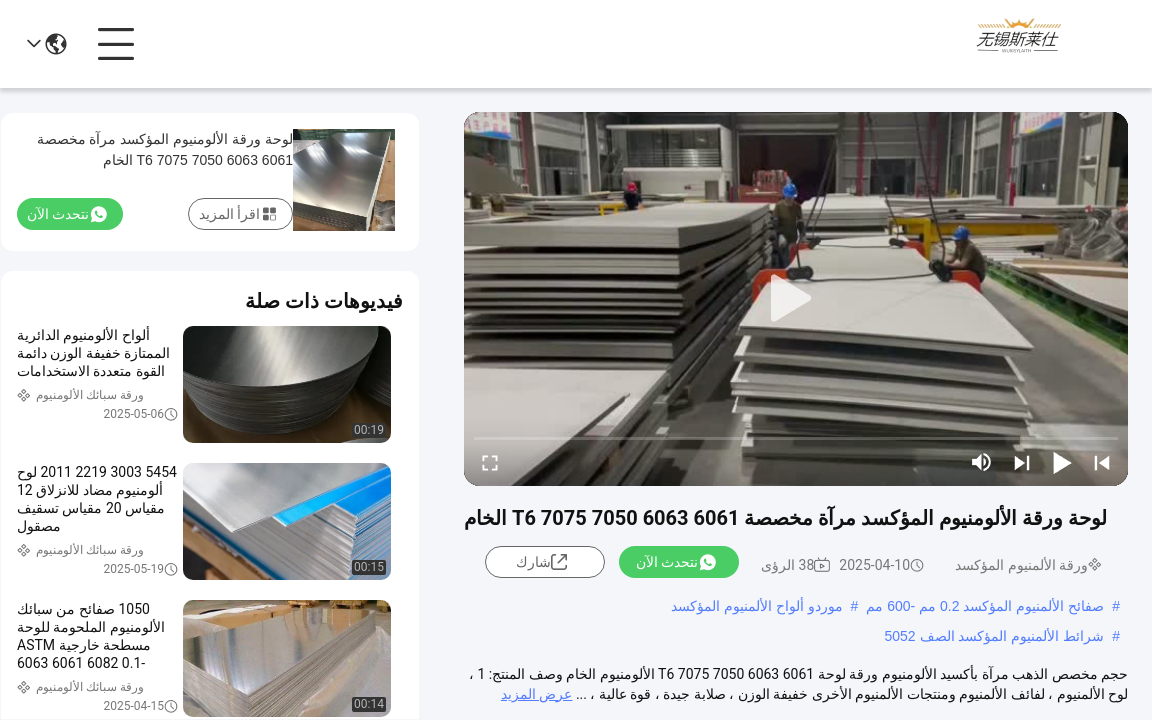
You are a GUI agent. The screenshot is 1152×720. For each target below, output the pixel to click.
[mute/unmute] (982, 462)
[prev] (1102, 462)
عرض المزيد (536, 694)
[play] (796, 299)
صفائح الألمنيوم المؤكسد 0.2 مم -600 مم (985, 606)
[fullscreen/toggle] (490, 462)
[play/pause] (1062, 462)
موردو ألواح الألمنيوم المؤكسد (757, 606)
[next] (1022, 462)
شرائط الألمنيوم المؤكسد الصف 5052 (994, 636)
